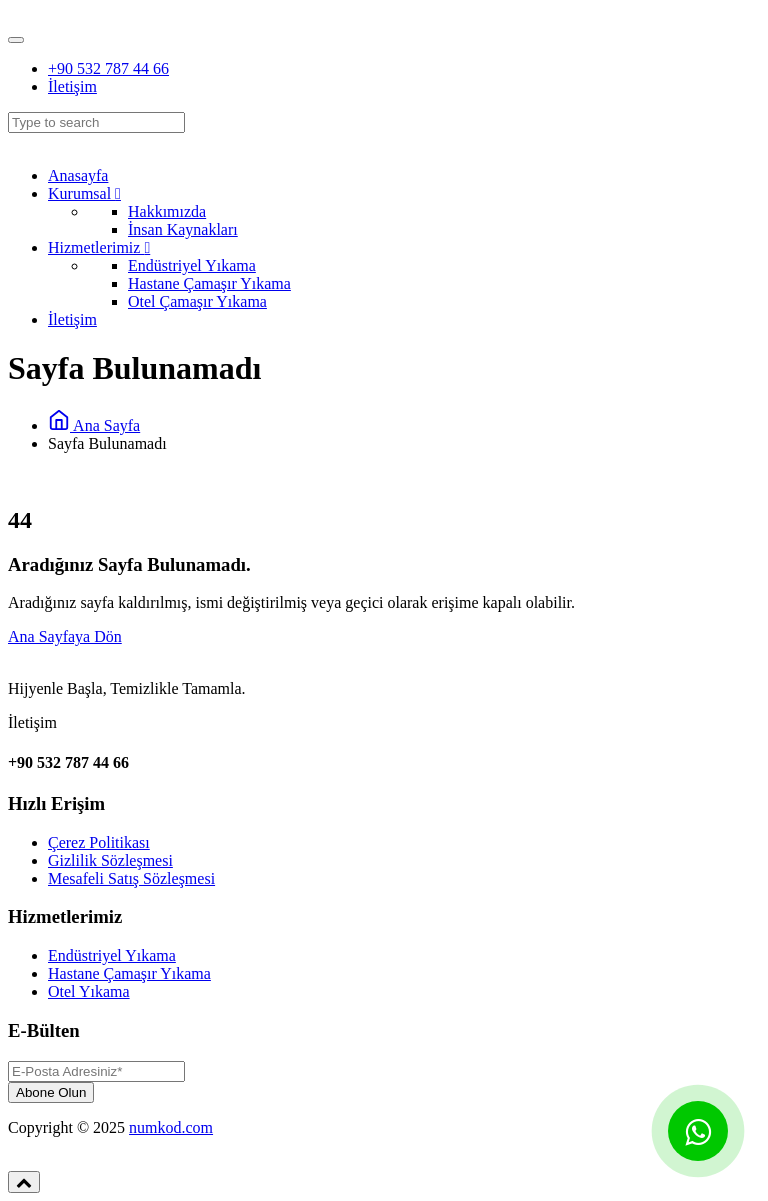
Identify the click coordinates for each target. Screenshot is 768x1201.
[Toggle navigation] (16, 40)
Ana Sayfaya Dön (65, 636)
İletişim (72, 86)
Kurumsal (84, 193)
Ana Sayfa (94, 425)
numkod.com (171, 1127)
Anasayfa (78, 175)
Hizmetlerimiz (99, 247)
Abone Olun (51, 1092)
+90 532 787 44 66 (108, 68)
